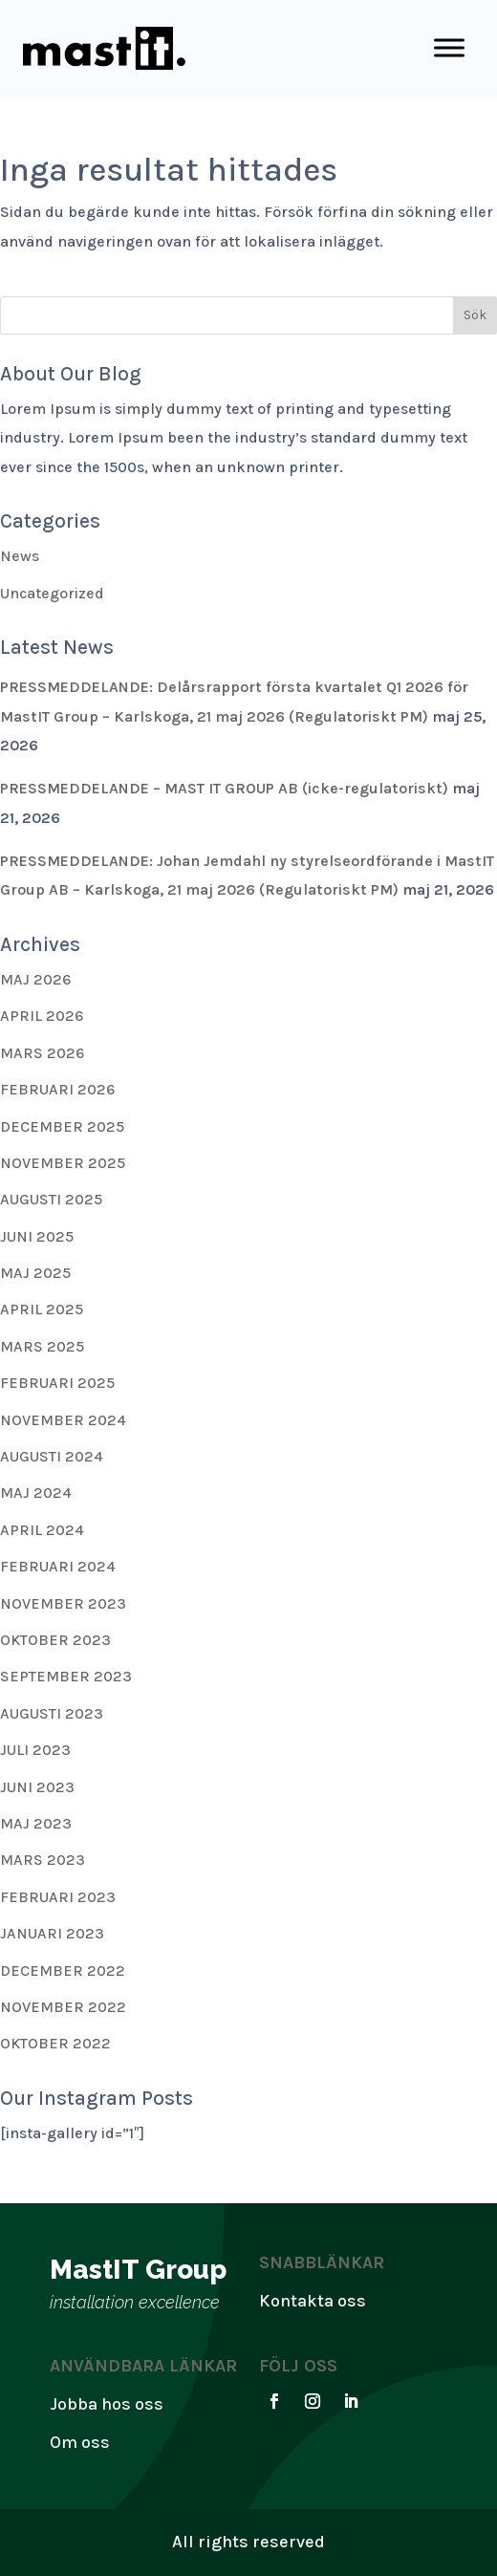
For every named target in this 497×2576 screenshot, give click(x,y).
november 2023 (63, 1603)
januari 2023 (52, 1933)
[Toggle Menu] (449, 48)
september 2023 (66, 1676)
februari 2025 (57, 1383)
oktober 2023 (55, 1640)
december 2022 (62, 1970)
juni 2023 (37, 1787)
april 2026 (41, 1016)
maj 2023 (36, 1823)
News (19, 556)
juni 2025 (37, 1236)
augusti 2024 (51, 1456)
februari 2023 (58, 1897)
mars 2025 (42, 1346)
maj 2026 (35, 979)
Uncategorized (52, 593)
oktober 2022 (55, 2043)
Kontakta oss (312, 2300)
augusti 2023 (51, 1713)
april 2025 (41, 1309)
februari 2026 (57, 1089)
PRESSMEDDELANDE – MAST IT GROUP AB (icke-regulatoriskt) (224, 788)
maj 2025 (35, 1273)
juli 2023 (35, 1750)
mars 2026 (42, 1053)
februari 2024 (58, 1566)
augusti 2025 (51, 1199)
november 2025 (62, 1163)
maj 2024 (36, 1492)
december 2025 (62, 1126)
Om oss (80, 2442)
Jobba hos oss (106, 2403)
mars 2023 (42, 1860)
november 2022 (63, 2007)
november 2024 (63, 1420)
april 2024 (42, 1530)
